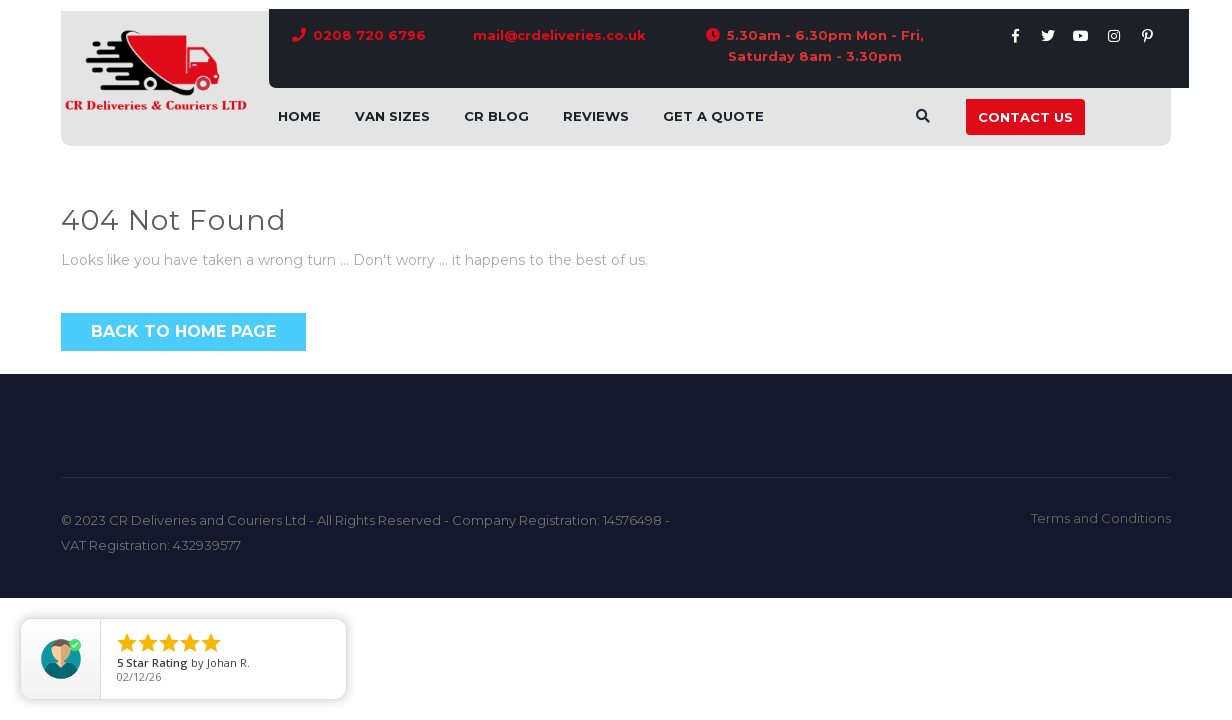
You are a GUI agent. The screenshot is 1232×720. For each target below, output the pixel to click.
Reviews (596, 116)
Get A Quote (713, 116)
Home (299, 116)
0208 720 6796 (369, 35)
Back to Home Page (183, 331)
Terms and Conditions (1101, 518)
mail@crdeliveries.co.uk (559, 35)
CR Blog (496, 116)
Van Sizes (392, 116)
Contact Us (1025, 117)
